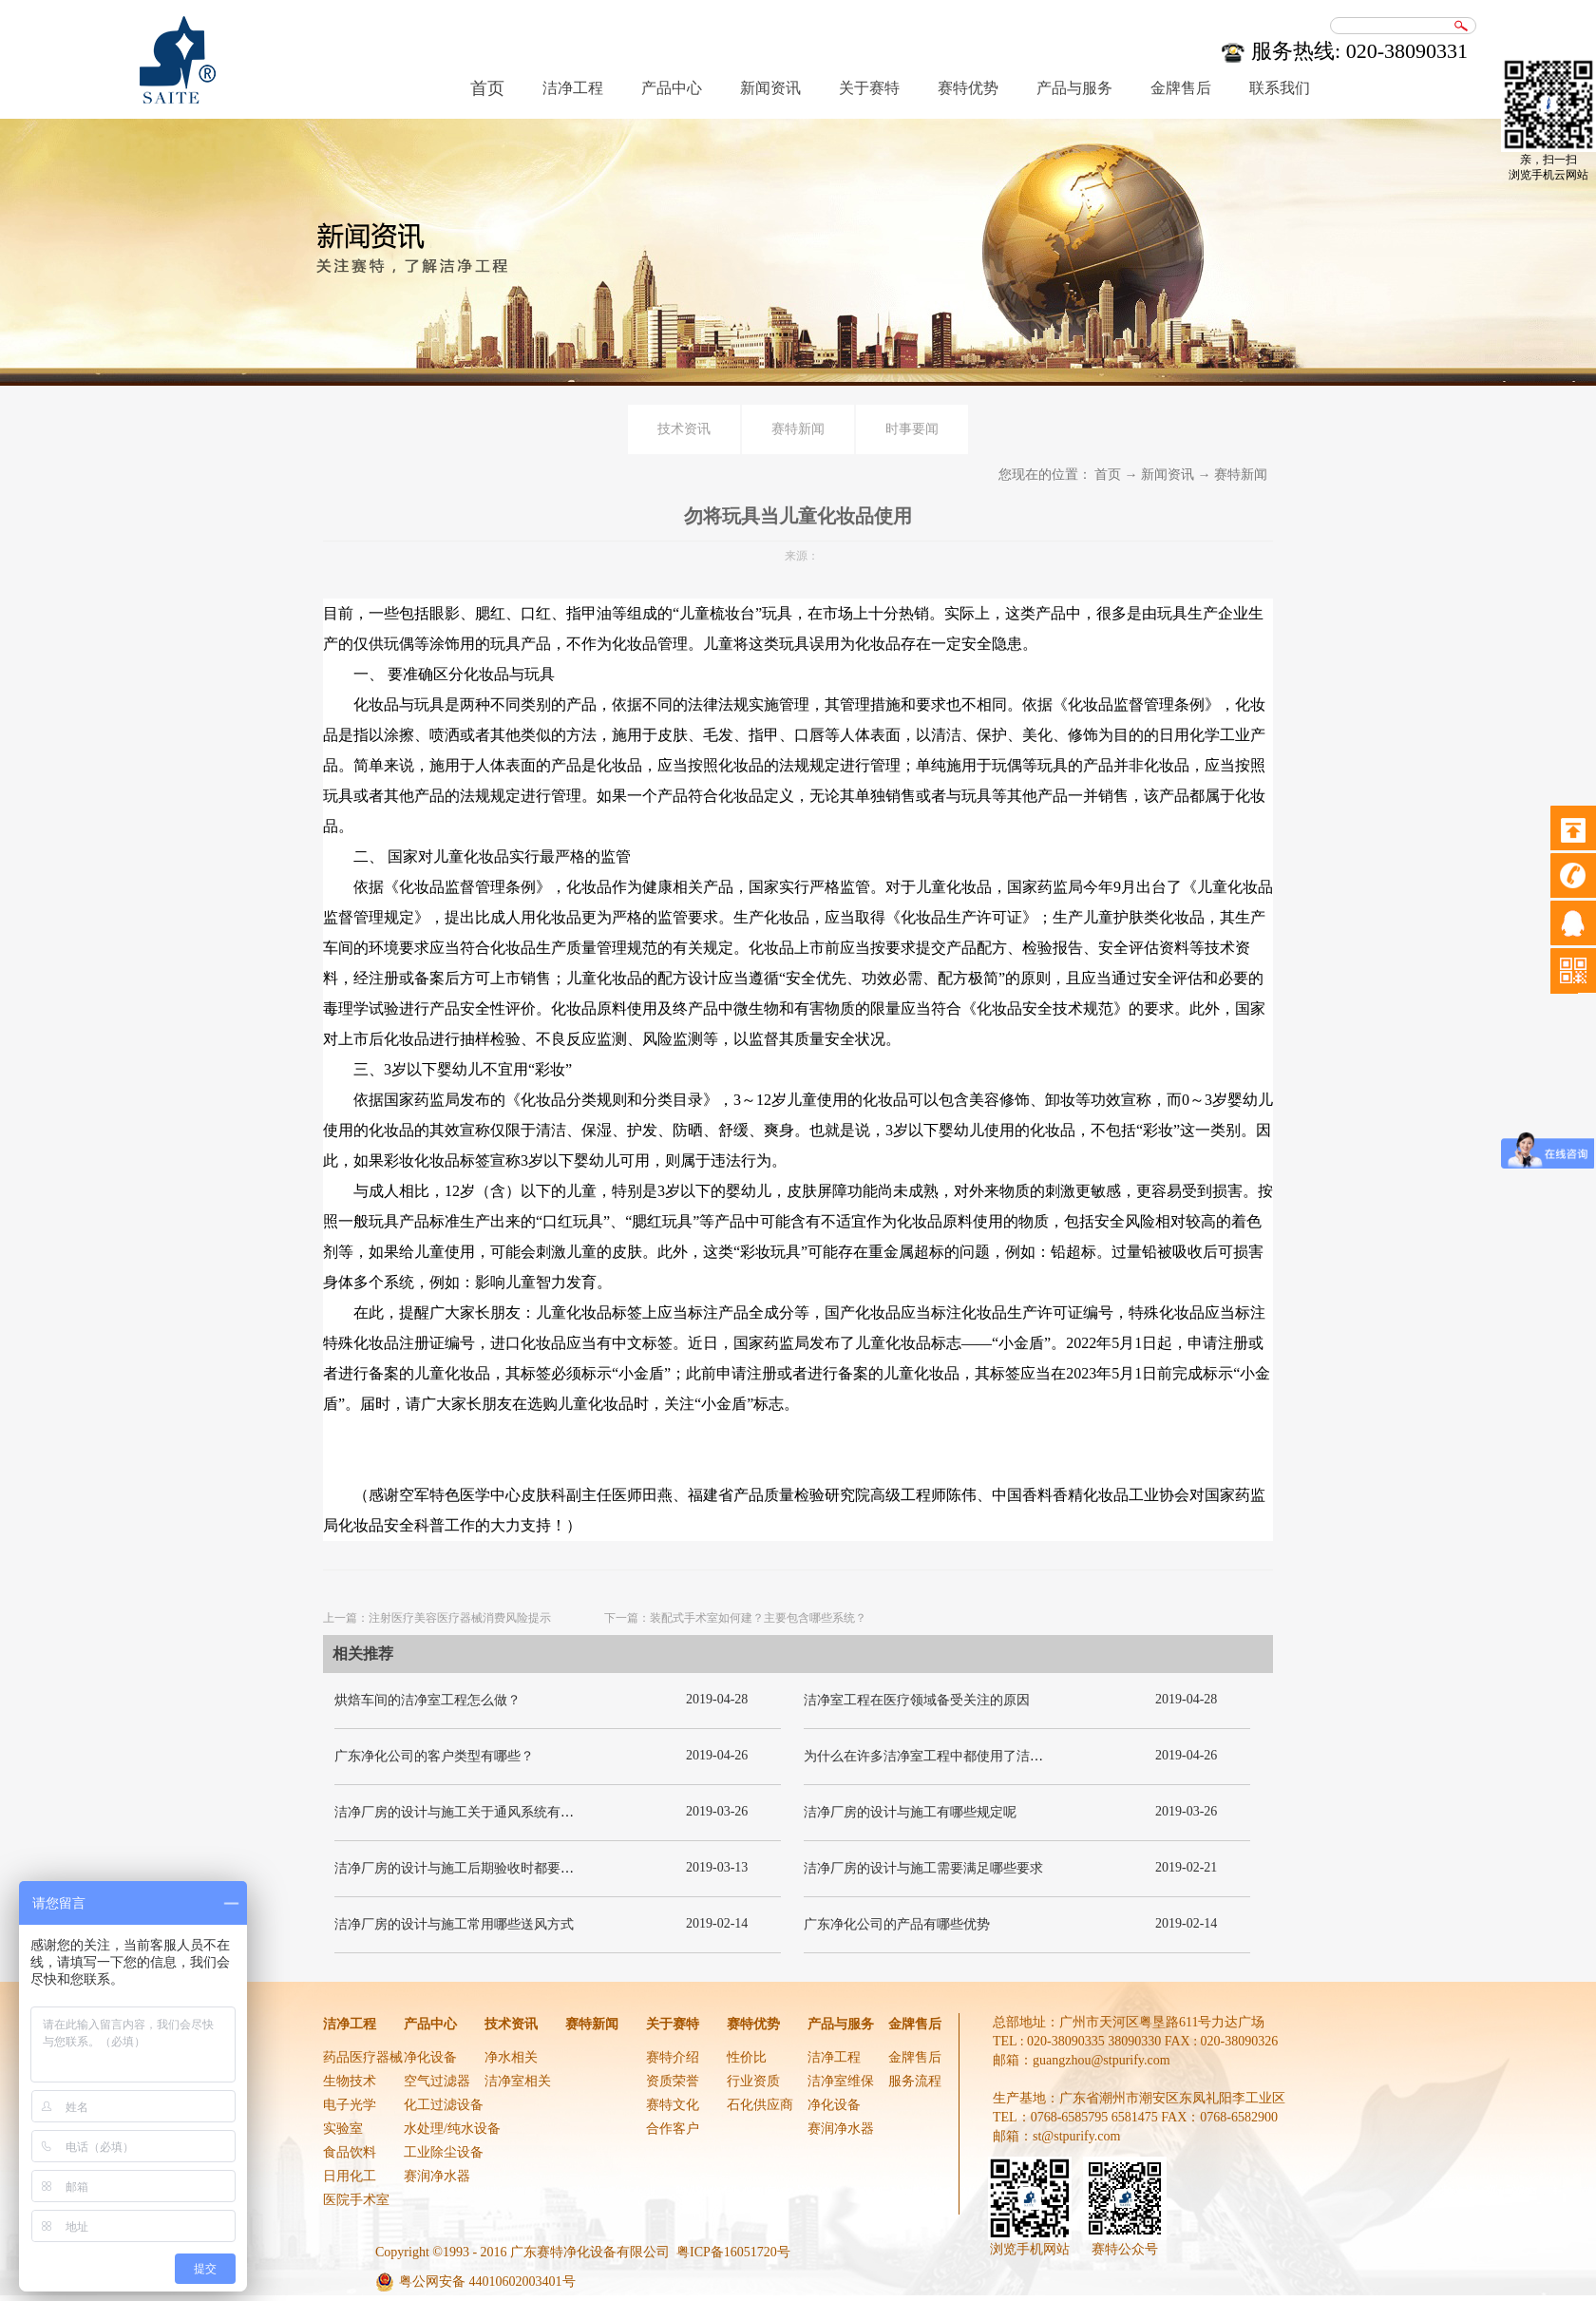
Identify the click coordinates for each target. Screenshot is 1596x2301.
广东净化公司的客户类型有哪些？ (434, 1756)
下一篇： (735, 1618)
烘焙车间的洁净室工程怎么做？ (427, 1700)
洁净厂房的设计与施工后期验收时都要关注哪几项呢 (487, 1868)
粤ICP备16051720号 (733, 2252)
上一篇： (437, 1618)
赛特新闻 (1240, 474)
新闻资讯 (1167, 474)
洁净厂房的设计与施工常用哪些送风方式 (454, 1924)
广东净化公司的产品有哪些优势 (897, 1924)
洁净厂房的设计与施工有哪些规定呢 (910, 1812)
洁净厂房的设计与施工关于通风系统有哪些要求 (474, 1812)
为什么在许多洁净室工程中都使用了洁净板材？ (943, 1756)
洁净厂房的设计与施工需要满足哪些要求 (923, 1868)
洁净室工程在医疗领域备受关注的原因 (917, 1700)
